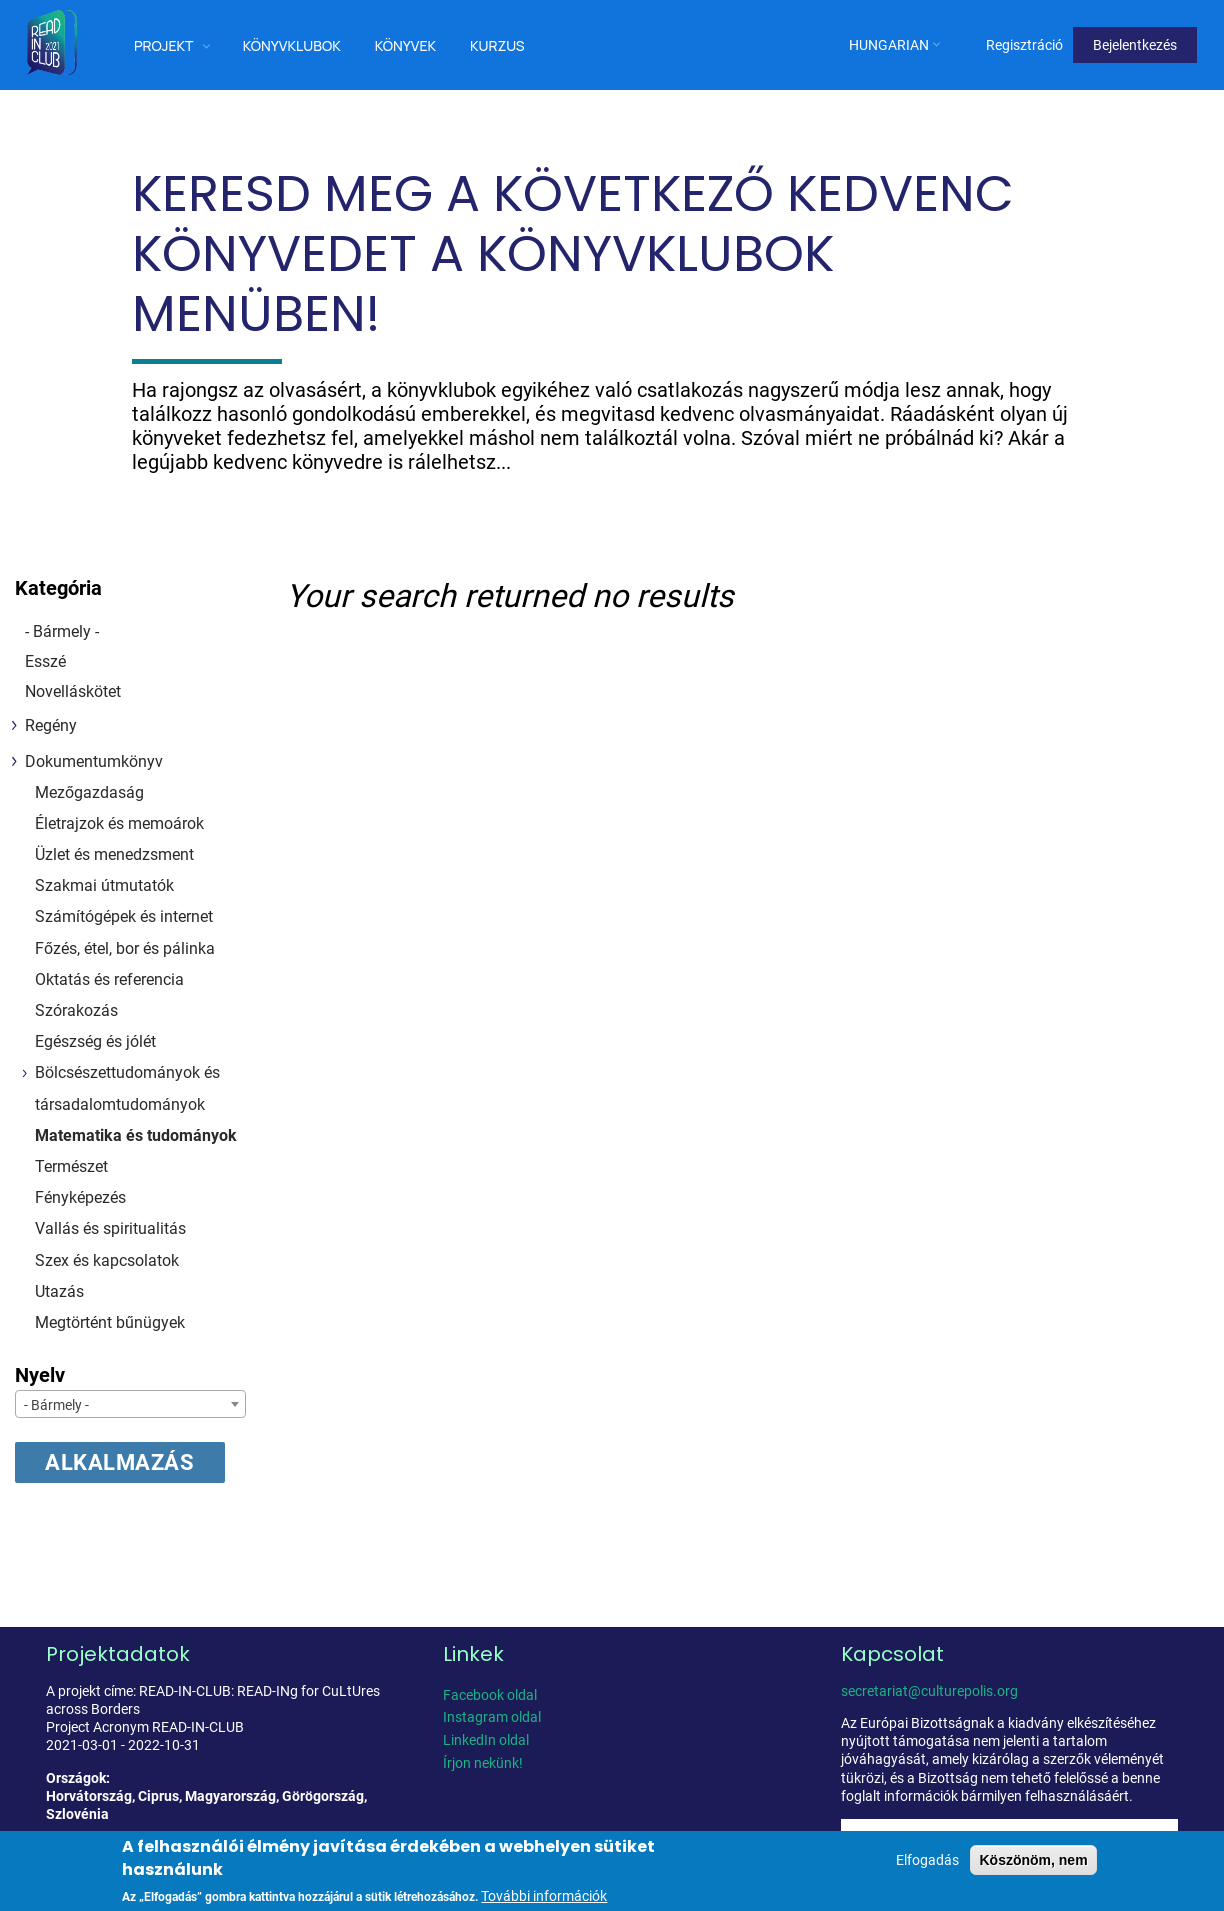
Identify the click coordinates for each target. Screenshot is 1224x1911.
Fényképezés (80, 1197)
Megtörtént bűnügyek (110, 1322)
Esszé (45, 661)
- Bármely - (62, 631)
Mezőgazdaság (89, 792)
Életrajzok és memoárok (119, 823)
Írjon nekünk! (483, 1763)
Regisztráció (1024, 45)
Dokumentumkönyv (94, 761)
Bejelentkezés (1135, 45)
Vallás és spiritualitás (110, 1228)
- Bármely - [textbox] (56, 1405)
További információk (544, 1896)
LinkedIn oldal (486, 1740)
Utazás (59, 1291)
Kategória (58, 588)
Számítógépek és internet (124, 916)
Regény (51, 725)
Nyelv (40, 1375)
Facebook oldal (490, 1695)
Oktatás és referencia (109, 979)
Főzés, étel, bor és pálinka (125, 948)
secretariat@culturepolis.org (929, 1691)
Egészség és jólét (95, 1041)
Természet (71, 1166)
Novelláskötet (73, 691)
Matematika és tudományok (136, 1135)
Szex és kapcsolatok (107, 1260)
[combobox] (130, 1404)
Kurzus (497, 45)
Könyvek (405, 45)
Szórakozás (76, 1010)
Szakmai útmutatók (104, 885)
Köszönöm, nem (1033, 1860)
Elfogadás (927, 1860)
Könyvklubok (292, 45)
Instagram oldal (492, 1717)
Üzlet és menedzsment (114, 854)
